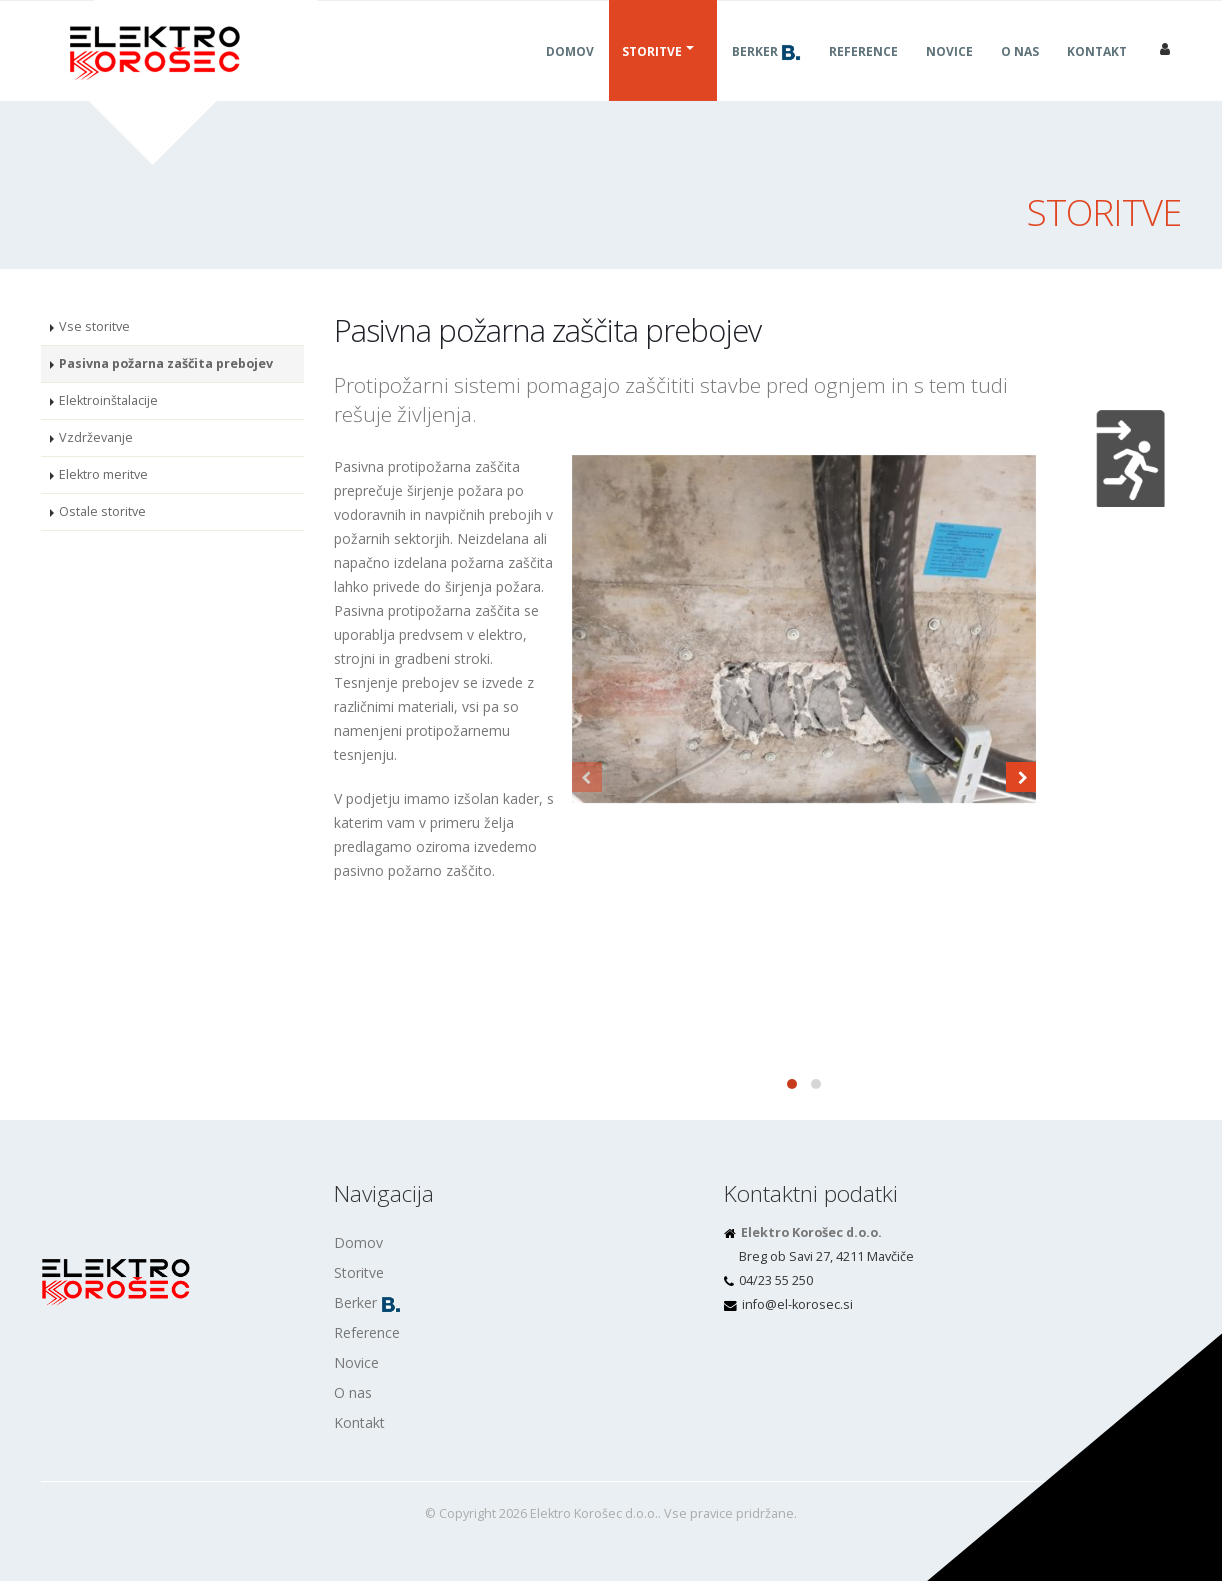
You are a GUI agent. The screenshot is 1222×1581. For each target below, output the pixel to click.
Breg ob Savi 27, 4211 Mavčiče (826, 1256)
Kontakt (1097, 75)
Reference (863, 75)
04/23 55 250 (776, 1280)
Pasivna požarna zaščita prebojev (166, 363)
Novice (949, 75)
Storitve (652, 75)
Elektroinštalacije (108, 400)
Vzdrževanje (96, 437)
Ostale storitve (102, 511)
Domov (570, 75)
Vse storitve (94, 326)
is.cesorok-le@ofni (797, 1304)
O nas (1020, 75)
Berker (766, 76)
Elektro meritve (103, 474)
